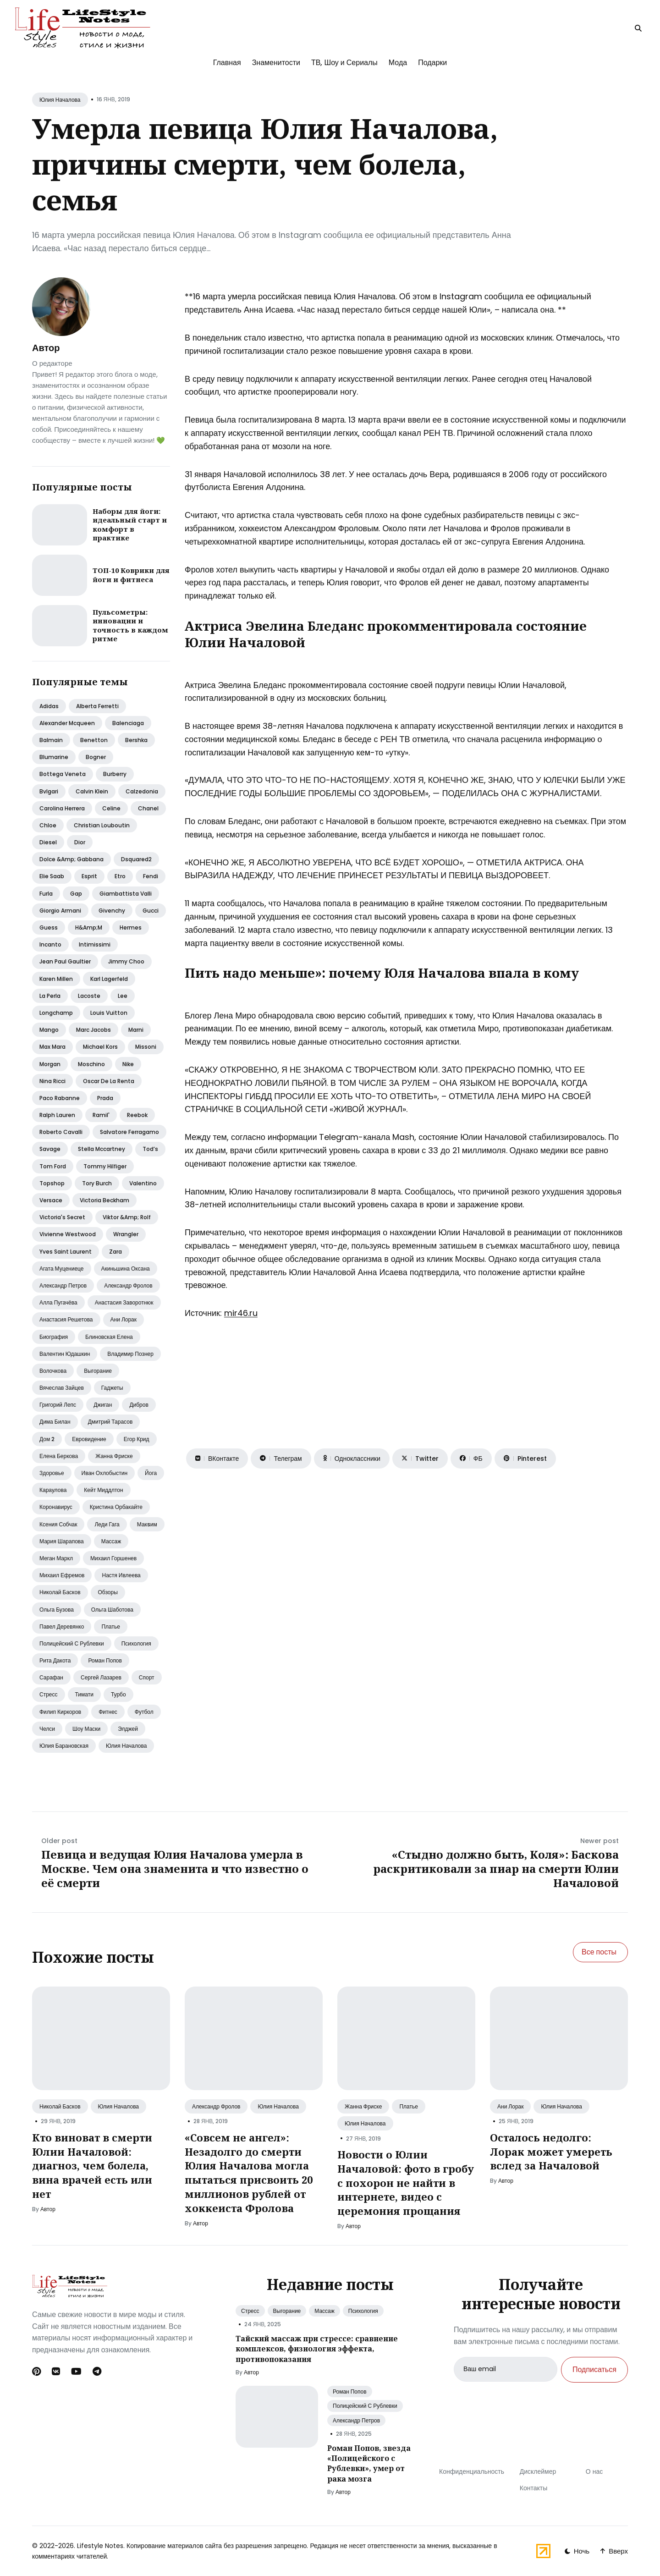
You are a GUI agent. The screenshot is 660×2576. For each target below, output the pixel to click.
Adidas (49, 706)
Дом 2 (47, 1439)
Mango (49, 1030)
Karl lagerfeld (109, 979)
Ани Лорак (510, 2106)
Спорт (146, 1677)
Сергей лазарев (101, 1677)
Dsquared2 (136, 859)
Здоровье (51, 1473)
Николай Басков (60, 2106)
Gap (76, 893)
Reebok (137, 1115)
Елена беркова (58, 1456)
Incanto (50, 944)
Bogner (96, 757)
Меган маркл (56, 1558)
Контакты (533, 2488)
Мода (398, 62)
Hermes (131, 927)
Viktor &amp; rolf (127, 1217)
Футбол (144, 1712)
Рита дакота (55, 1660)
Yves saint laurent (65, 1251)
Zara (115, 1251)
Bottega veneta (62, 774)
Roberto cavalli (60, 1132)
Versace (50, 1200)
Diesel (48, 842)
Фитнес (108, 1712)
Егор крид (136, 1439)
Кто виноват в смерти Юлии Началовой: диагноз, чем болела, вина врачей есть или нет (92, 2165)
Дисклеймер (538, 2471)
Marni (135, 1030)
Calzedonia (142, 791)
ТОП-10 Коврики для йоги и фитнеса (131, 575)
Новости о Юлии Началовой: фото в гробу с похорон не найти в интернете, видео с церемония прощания (405, 2182)
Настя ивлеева (121, 1575)
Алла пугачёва (58, 1302)
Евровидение (89, 1439)
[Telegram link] (97, 2371)
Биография (53, 1337)
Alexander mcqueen (67, 723)
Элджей (128, 1729)
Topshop (52, 1183)
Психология (136, 1643)
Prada (105, 1098)
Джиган (103, 1405)
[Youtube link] (76, 2371)
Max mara (52, 1047)
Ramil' (101, 1115)
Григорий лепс (57, 1405)
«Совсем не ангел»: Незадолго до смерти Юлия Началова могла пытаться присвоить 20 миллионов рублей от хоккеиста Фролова (249, 2172)
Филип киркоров (60, 1712)
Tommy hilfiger (104, 1166)
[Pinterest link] (37, 2371)
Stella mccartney (101, 1149)
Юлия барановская (63, 1746)
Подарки (432, 62)
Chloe (47, 825)
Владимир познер (130, 1354)
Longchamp (56, 1013)
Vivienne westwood (67, 1234)
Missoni (145, 1047)
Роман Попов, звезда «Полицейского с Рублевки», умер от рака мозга (369, 2463)
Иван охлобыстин (105, 1473)
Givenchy (112, 910)
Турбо (118, 1694)
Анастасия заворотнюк (124, 1302)
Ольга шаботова (112, 1609)
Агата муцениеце (61, 1268)
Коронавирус (55, 1507)
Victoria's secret (62, 1217)
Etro (120, 876)
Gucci (151, 910)
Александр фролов (128, 1285)
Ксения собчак (58, 1524)
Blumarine (53, 757)
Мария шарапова (61, 1541)
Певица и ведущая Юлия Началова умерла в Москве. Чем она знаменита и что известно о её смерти (174, 1868)
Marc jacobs (93, 1030)
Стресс (48, 1694)
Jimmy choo (126, 961)
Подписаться (594, 2369)
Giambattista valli (125, 893)
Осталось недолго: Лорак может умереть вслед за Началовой (551, 2151)
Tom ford (52, 1166)
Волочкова (52, 1371)
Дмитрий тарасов (110, 1422)
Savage (49, 1149)
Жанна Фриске (363, 2106)
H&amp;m (88, 927)
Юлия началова (126, 1746)
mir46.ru (241, 1313)
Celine (111, 808)
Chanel (148, 808)
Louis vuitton (108, 1013)
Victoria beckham (104, 1200)
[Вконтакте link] (56, 2371)
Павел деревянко (61, 1626)
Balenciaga (128, 723)
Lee (122, 996)
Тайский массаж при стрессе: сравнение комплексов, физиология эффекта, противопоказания (317, 2349)
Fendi (150, 876)
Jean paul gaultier (65, 961)
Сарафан (51, 1677)
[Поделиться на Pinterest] (525, 1458)
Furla (46, 893)
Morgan (49, 1064)
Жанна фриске (113, 1456)
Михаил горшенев (113, 1558)
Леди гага (106, 1524)
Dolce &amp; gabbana (71, 859)
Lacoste (89, 996)
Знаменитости (276, 62)
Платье (110, 1626)
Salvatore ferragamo (129, 1132)
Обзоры (108, 1592)
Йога (151, 1473)
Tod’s (150, 1149)
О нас (594, 2471)
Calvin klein (92, 791)
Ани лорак (123, 1319)
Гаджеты (112, 1388)
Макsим (147, 1524)
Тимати (84, 1694)
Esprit (89, 876)
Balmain (51, 740)
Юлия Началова (60, 100)
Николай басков (60, 1592)
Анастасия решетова (66, 1319)
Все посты (599, 1952)
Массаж (111, 1541)
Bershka (136, 740)
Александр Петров (356, 2420)
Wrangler (125, 1234)
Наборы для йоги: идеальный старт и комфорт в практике (130, 524)
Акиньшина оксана (125, 1268)
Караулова (52, 1490)
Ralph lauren (57, 1115)
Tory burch (97, 1183)
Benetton (94, 740)
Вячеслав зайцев (61, 1388)
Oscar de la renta (108, 1081)
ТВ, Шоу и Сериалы (344, 62)
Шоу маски (86, 1729)
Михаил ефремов (61, 1575)
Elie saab (51, 876)
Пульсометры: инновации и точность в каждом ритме (130, 625)
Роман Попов (350, 2391)
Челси (47, 1729)
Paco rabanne (59, 1098)
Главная (227, 62)
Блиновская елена (109, 1337)
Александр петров (63, 1285)
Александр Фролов (216, 2106)
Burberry (114, 774)
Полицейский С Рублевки (365, 2406)
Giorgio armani (60, 910)
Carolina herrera (62, 808)
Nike (128, 1064)
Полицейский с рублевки (71, 1643)
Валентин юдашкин (64, 1354)
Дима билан (55, 1422)
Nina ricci (52, 1081)
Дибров (138, 1405)
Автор (46, 347)
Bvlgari (48, 791)
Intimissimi (94, 944)
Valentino (143, 1183)
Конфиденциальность (471, 2471)
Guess (48, 927)
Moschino (91, 1064)
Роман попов (105, 1660)
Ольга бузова (56, 1609)
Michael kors (100, 1047)
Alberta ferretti (97, 706)
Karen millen (56, 979)
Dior (79, 842)
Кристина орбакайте (116, 1507)
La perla (49, 996)
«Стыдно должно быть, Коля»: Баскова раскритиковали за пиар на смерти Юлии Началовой (496, 1868)
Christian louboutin (102, 825)
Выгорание (98, 1371)
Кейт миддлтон (103, 1490)
